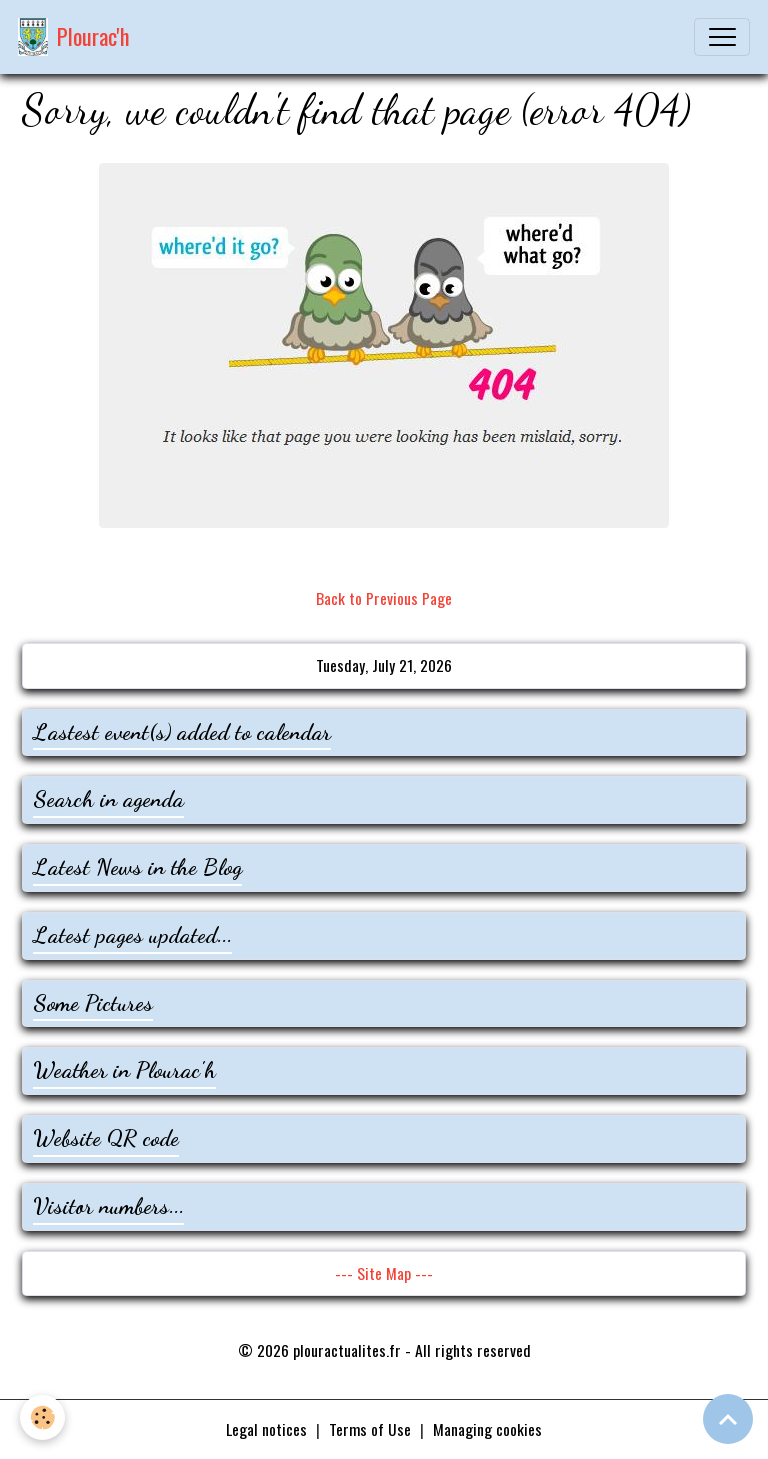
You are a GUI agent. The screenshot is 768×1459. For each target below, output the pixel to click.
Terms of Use (370, 1429)
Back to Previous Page (384, 598)
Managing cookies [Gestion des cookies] (487, 1429)
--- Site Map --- (384, 1273)
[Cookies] (42, 1417)
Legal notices (266, 1429)
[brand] (74, 37)
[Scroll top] (728, 1419)
